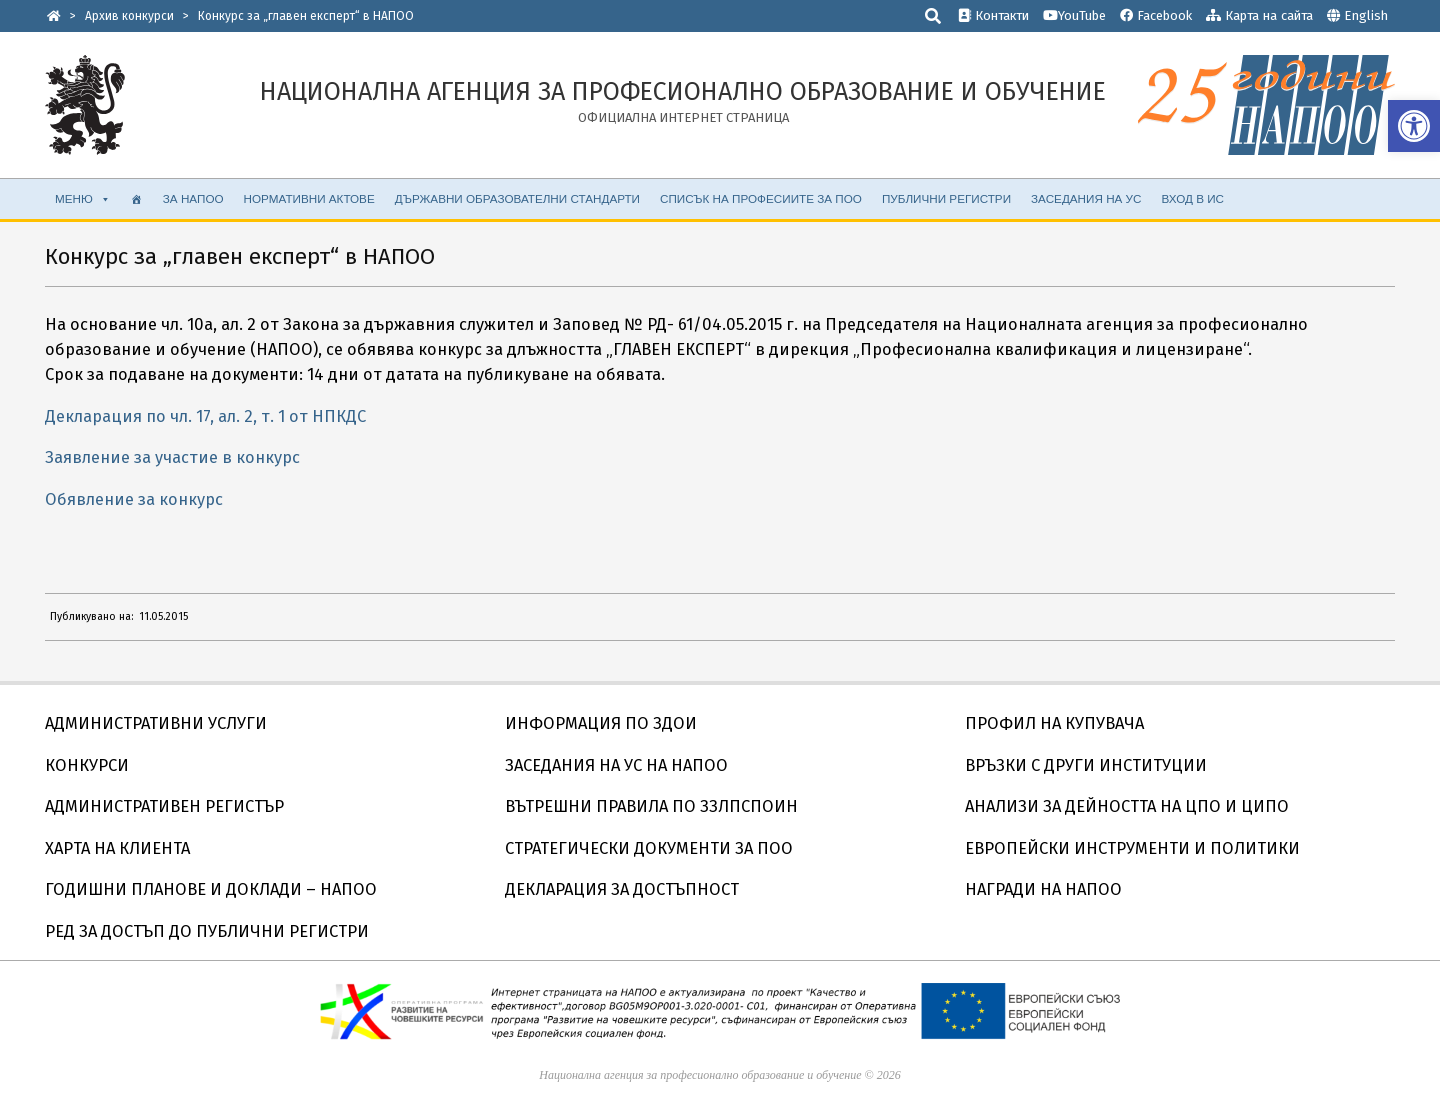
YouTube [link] (1074, 15)
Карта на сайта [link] (1259, 15)
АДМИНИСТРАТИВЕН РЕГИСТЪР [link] (164, 806)
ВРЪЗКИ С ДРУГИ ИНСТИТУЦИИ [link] (1086, 765)
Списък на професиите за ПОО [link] (761, 198)
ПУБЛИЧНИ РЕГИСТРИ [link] (946, 198)
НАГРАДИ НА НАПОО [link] (1043, 889)
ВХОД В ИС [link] (1192, 198)
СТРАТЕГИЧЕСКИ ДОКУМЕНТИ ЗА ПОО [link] (649, 848)
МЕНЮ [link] (83, 199)
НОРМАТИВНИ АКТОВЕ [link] (309, 198)
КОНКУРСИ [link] (87, 765)
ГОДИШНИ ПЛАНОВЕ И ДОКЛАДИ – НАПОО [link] (211, 889)
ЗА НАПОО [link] (193, 198)
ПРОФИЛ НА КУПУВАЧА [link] (1054, 723)
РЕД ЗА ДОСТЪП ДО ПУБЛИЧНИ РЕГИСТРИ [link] (207, 931)
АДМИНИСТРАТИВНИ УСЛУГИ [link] (156, 723)
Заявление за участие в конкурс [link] (172, 457)
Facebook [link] (1156, 15)
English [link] (1366, 15)
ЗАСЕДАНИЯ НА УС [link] (1086, 198)
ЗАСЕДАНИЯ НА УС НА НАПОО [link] (616, 765)
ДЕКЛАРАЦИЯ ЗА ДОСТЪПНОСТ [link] (622, 889)
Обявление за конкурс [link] (134, 499)
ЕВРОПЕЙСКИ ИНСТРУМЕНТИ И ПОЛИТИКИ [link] (1132, 848)
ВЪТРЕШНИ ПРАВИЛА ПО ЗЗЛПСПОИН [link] (651, 806)
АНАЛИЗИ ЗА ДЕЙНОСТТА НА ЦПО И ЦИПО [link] (1127, 806)
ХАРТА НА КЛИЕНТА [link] (117, 848)
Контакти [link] (993, 15)
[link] (1414, 126)
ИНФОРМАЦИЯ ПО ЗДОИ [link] (601, 723)
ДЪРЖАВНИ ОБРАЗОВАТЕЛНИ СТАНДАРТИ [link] (517, 198)
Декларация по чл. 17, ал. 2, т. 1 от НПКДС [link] (205, 416)
